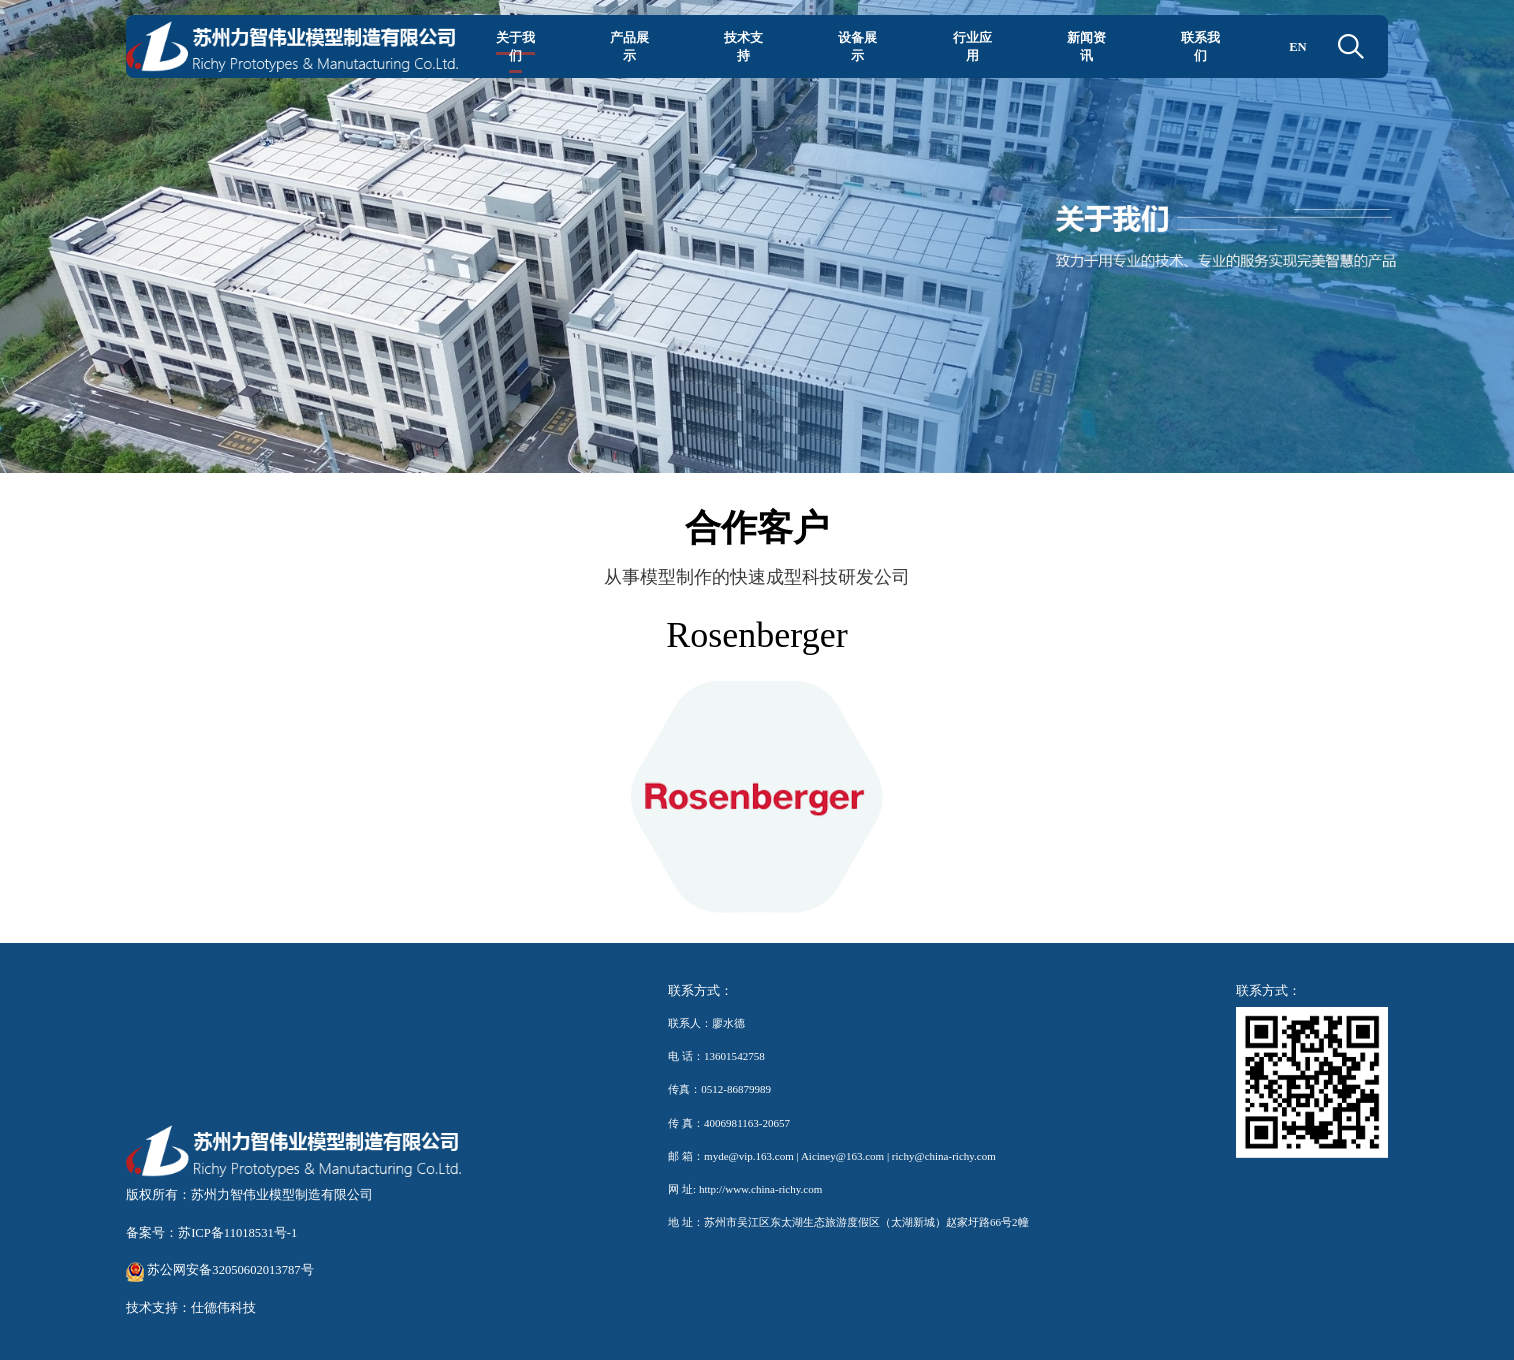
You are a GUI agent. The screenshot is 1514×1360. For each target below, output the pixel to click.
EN (1298, 47)
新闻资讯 (1086, 47)
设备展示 (857, 47)
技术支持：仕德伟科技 (191, 1308)
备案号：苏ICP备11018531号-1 (211, 1233)
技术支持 (743, 47)
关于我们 (515, 47)
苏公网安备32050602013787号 (219, 1270)
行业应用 (972, 47)
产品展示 (629, 47)
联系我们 (1200, 47)
